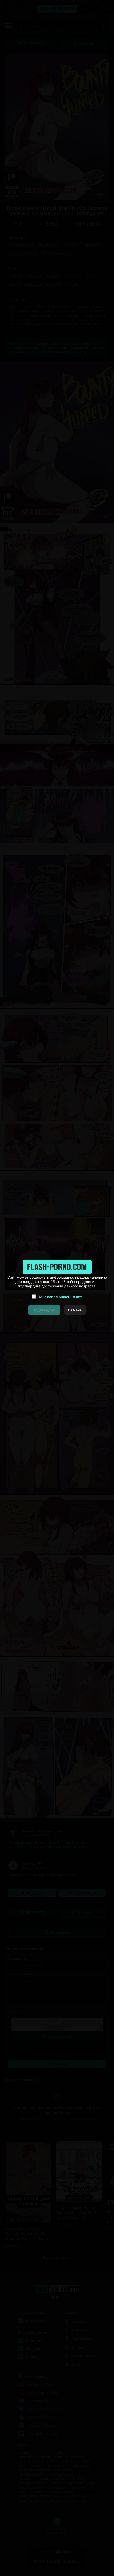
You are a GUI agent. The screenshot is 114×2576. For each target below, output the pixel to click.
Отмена (75, 1310)
